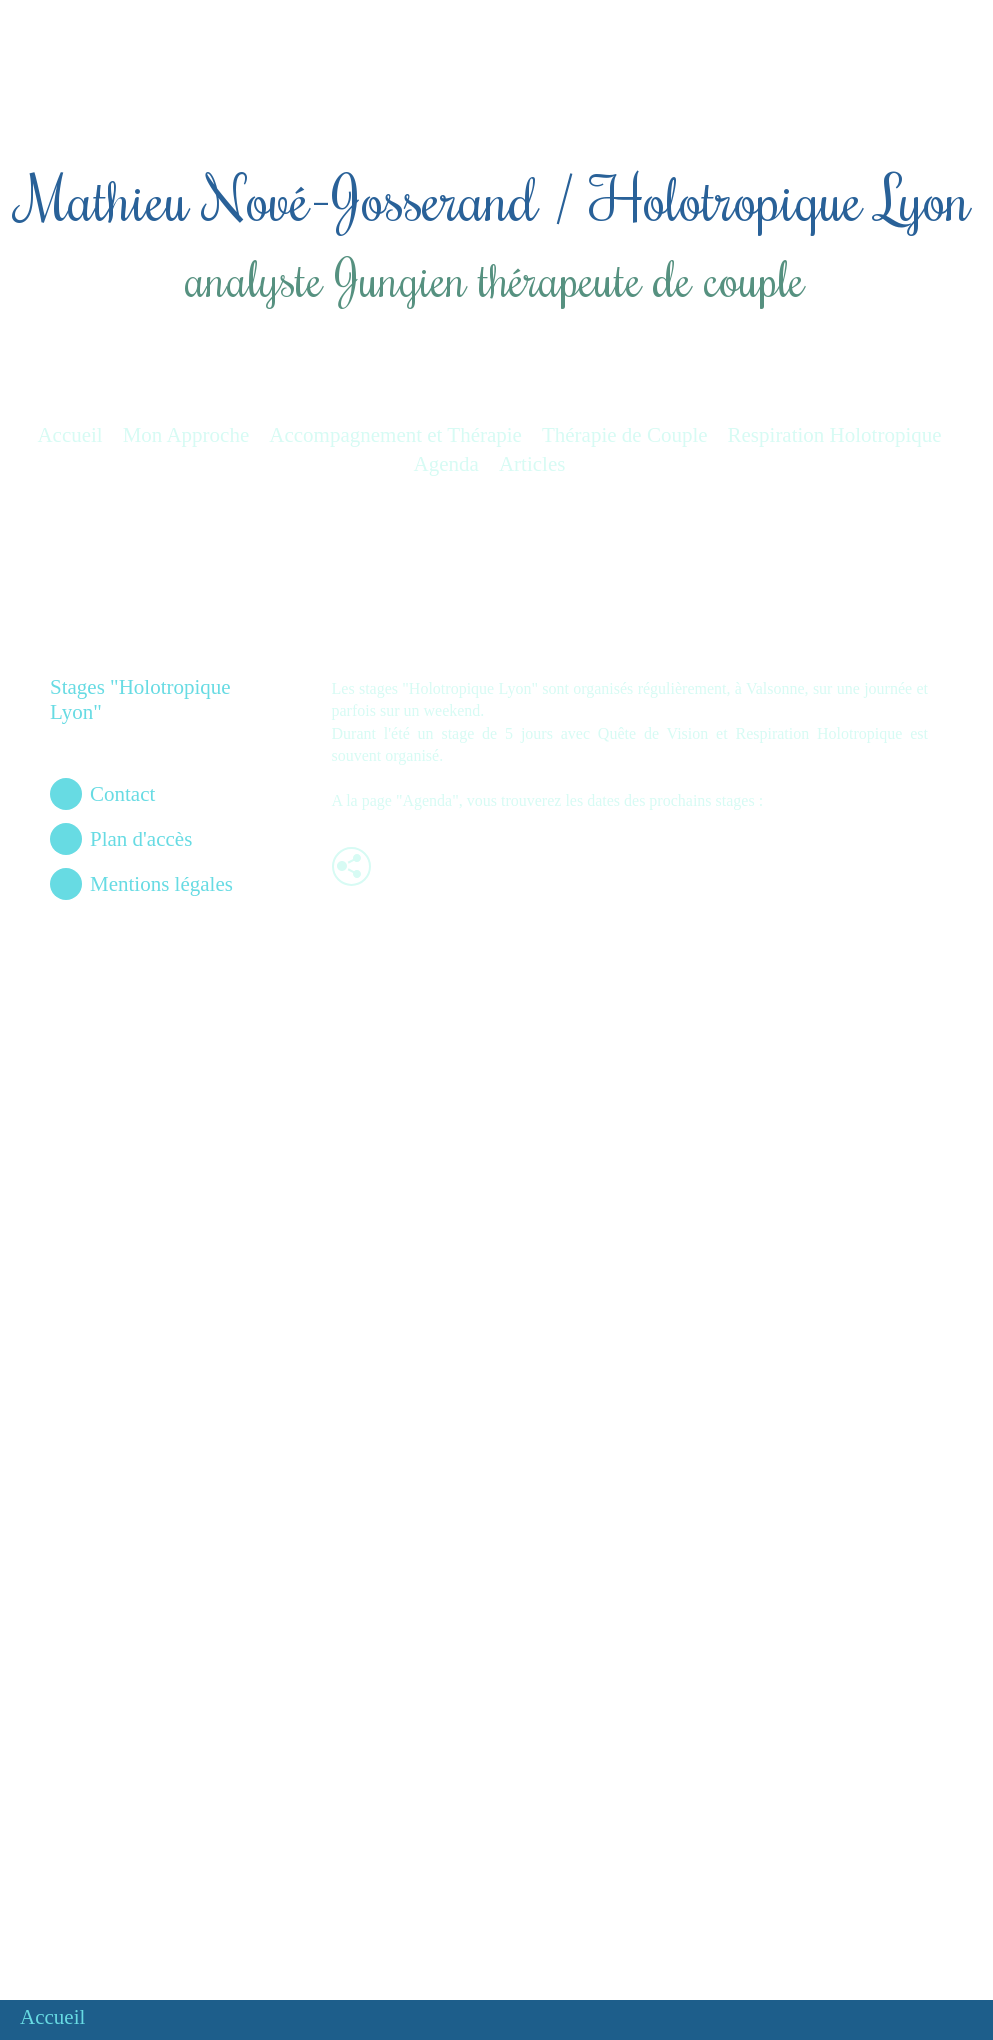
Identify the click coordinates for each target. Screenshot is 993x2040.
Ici (775, 800)
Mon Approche (186, 435)
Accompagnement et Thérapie (395, 435)
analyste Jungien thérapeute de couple (493, 278)
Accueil (69, 435)
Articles (532, 464)
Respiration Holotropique (835, 435)
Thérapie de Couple (625, 435)
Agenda (446, 464)
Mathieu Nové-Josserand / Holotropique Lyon (493, 197)
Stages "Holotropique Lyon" (140, 699)
